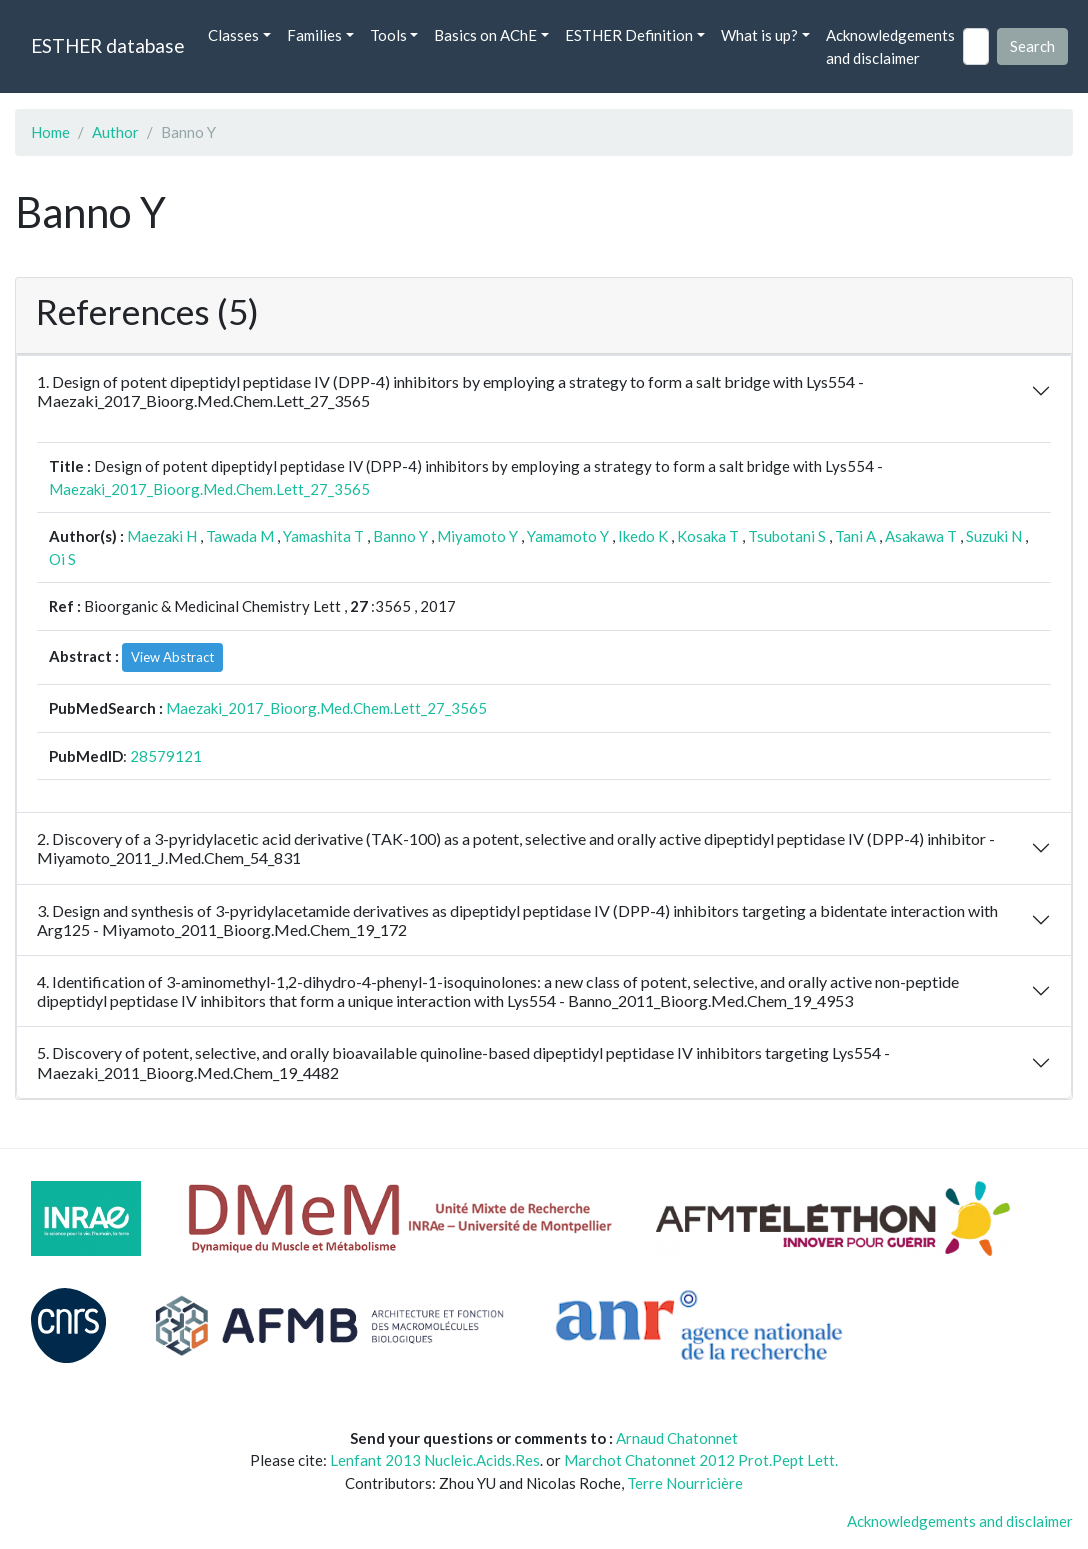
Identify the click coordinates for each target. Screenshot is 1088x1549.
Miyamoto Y (477, 536)
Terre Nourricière (685, 1483)
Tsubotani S (787, 536)
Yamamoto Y (568, 536)
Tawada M (240, 536)
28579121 (166, 756)
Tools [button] (388, 35)
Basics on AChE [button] (485, 35)
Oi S (62, 559)
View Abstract (172, 657)
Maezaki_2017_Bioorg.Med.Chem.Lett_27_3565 (209, 489)
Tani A (855, 536)
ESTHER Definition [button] (629, 35)
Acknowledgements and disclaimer (890, 46)
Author (115, 132)
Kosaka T (708, 536)
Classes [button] (233, 35)
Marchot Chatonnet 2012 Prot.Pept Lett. (701, 1460)
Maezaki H (162, 536)
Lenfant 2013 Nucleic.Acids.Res (435, 1460)
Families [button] (314, 35)
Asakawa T (921, 536)
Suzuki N (994, 536)
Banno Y (400, 536)
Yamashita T (323, 536)
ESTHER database (107, 45)
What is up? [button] (759, 35)
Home (50, 132)
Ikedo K (643, 536)
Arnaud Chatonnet (677, 1438)
